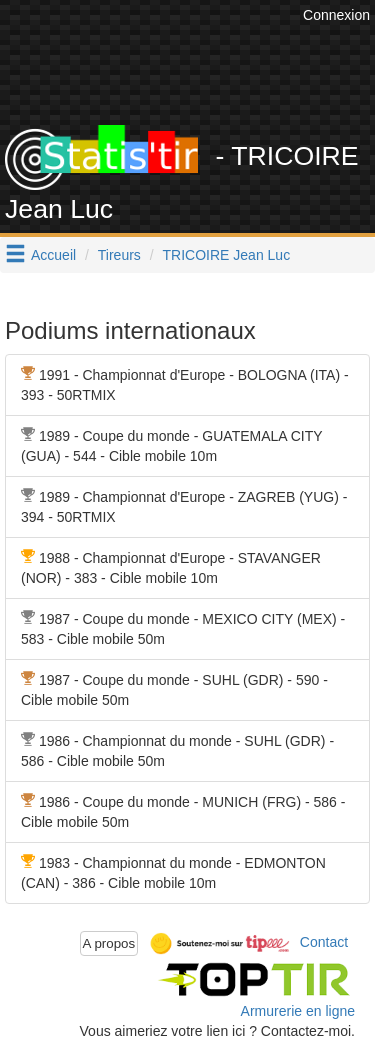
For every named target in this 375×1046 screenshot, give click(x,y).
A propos (109, 943)
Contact (324, 942)
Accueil (53, 255)
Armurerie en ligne (298, 1011)
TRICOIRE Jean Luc (227, 255)
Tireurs (119, 255)
